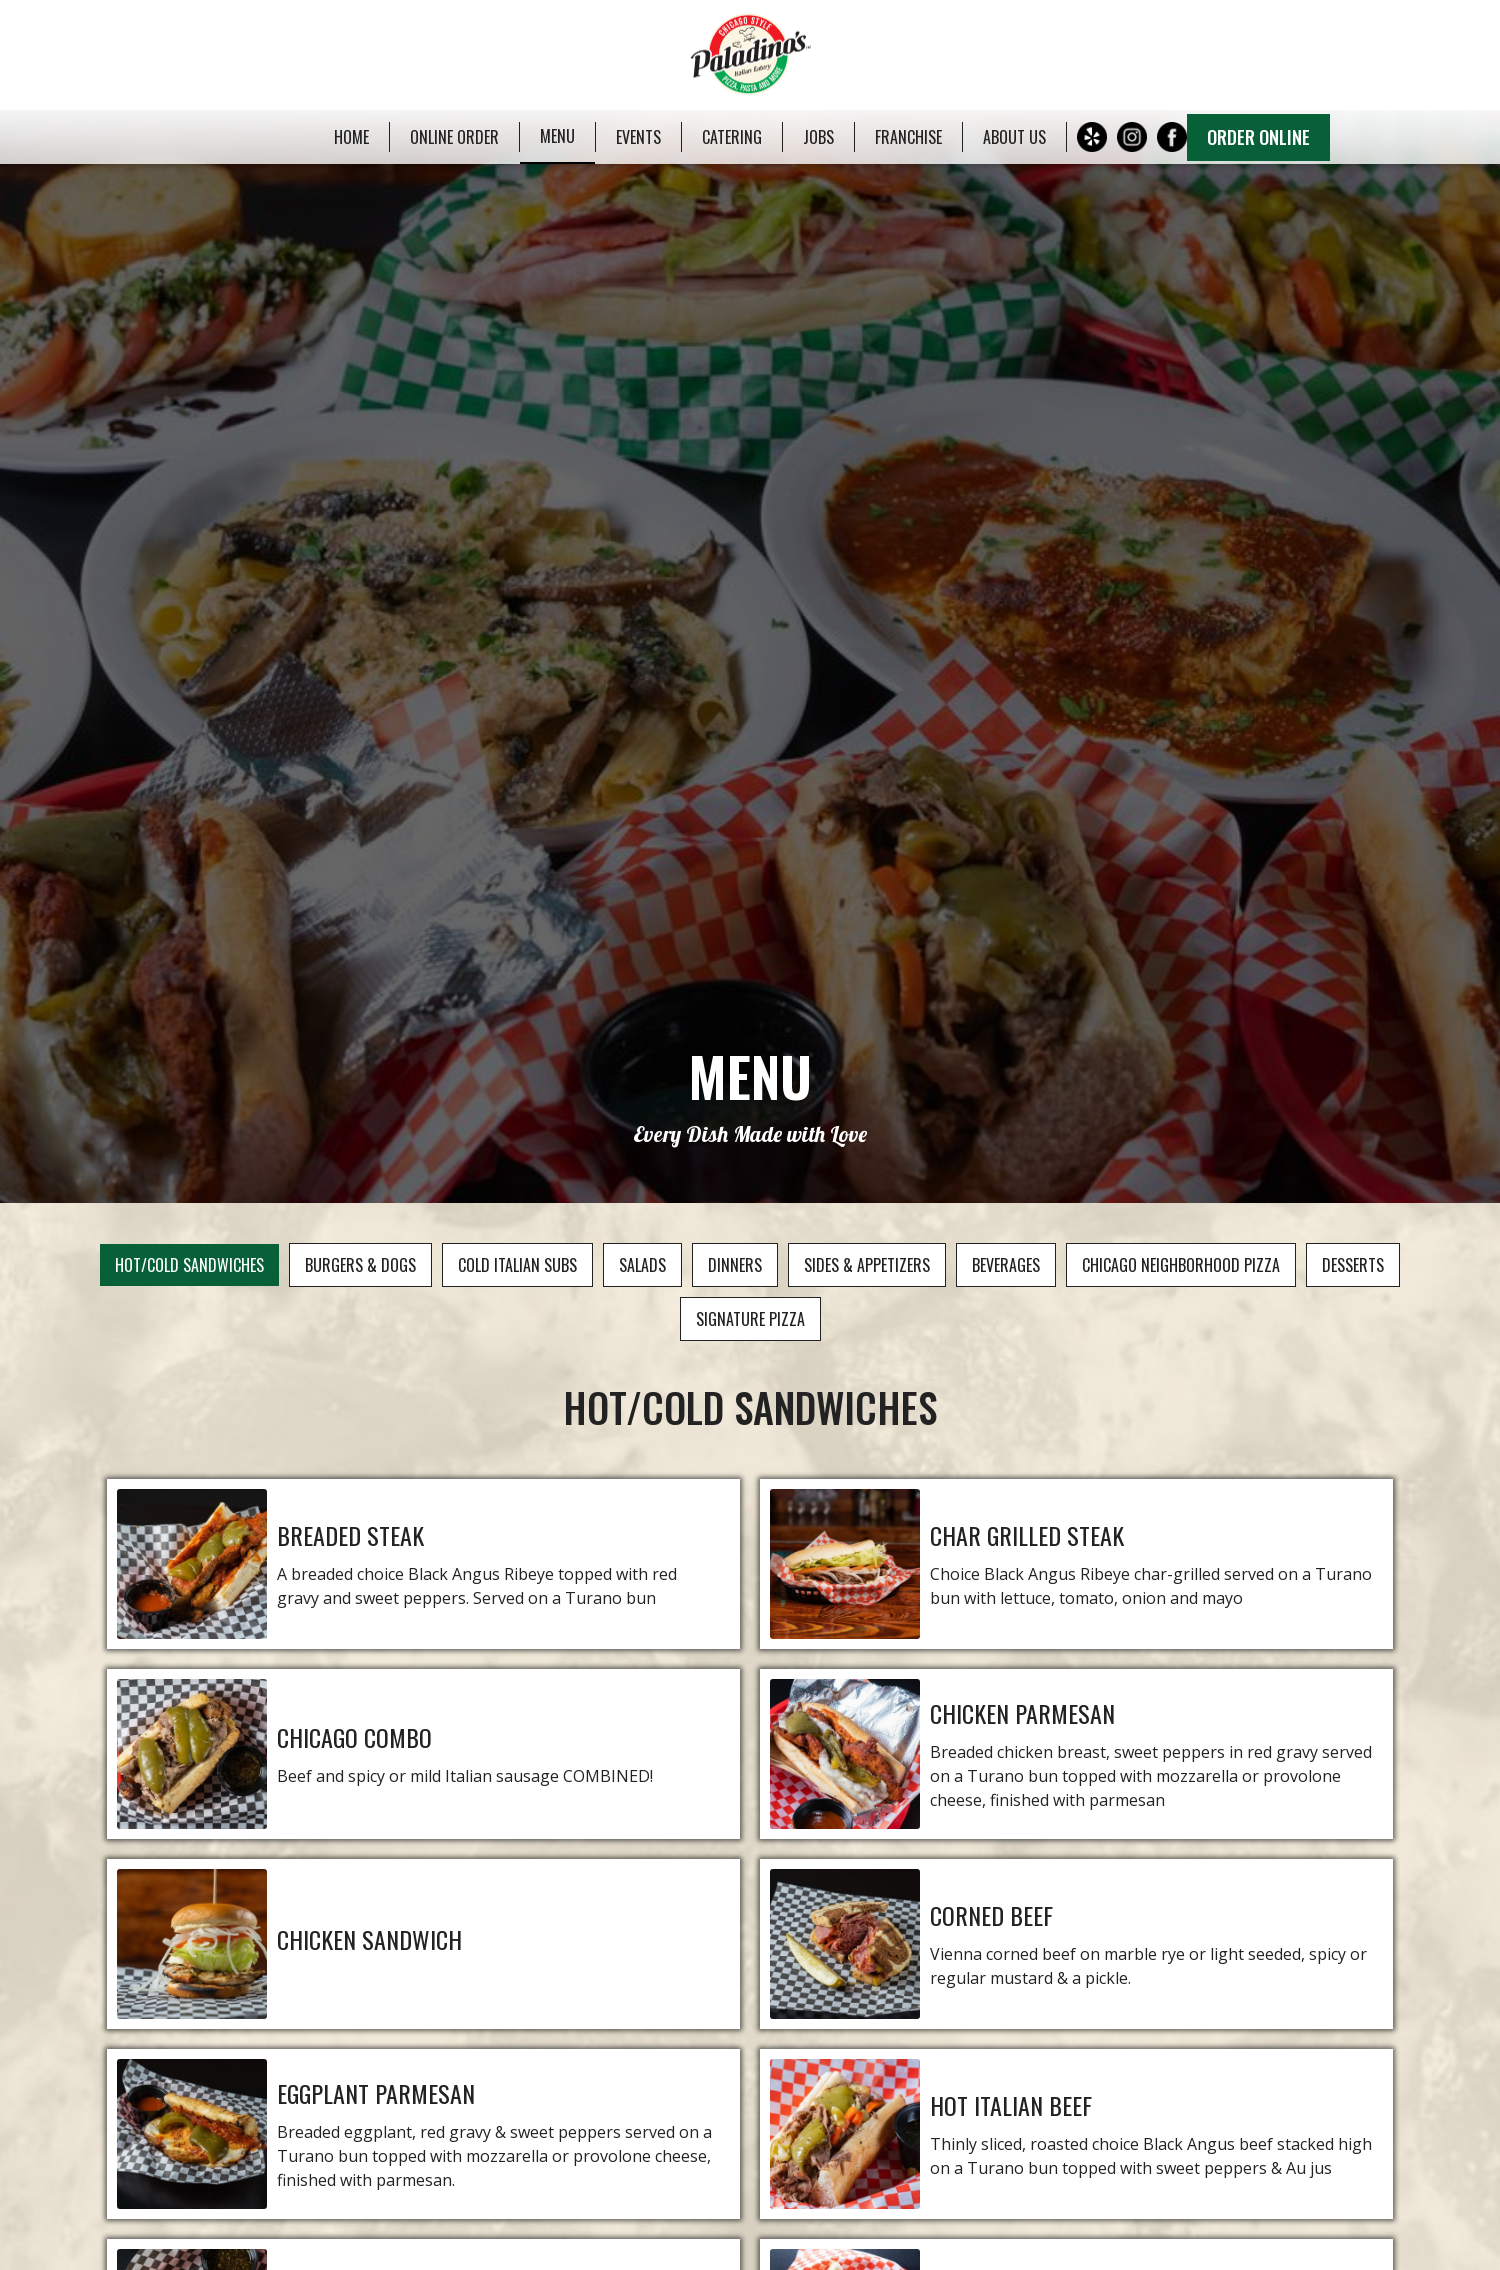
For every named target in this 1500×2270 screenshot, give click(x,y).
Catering (732, 137)
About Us (1014, 137)
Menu (557, 136)
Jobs (818, 137)
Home (351, 137)
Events (638, 137)
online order (454, 137)
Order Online (1258, 137)
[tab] (189, 1265)
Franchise (908, 137)
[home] (749, 55)
